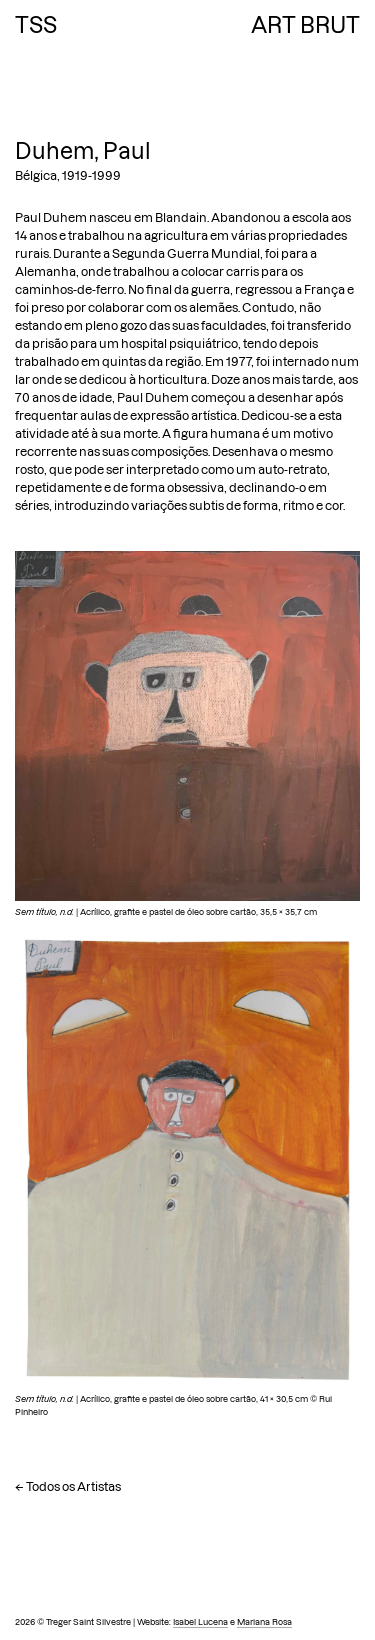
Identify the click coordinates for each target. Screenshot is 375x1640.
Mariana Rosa (264, 1622)
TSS (36, 25)
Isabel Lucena (200, 1622)
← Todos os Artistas (68, 1486)
